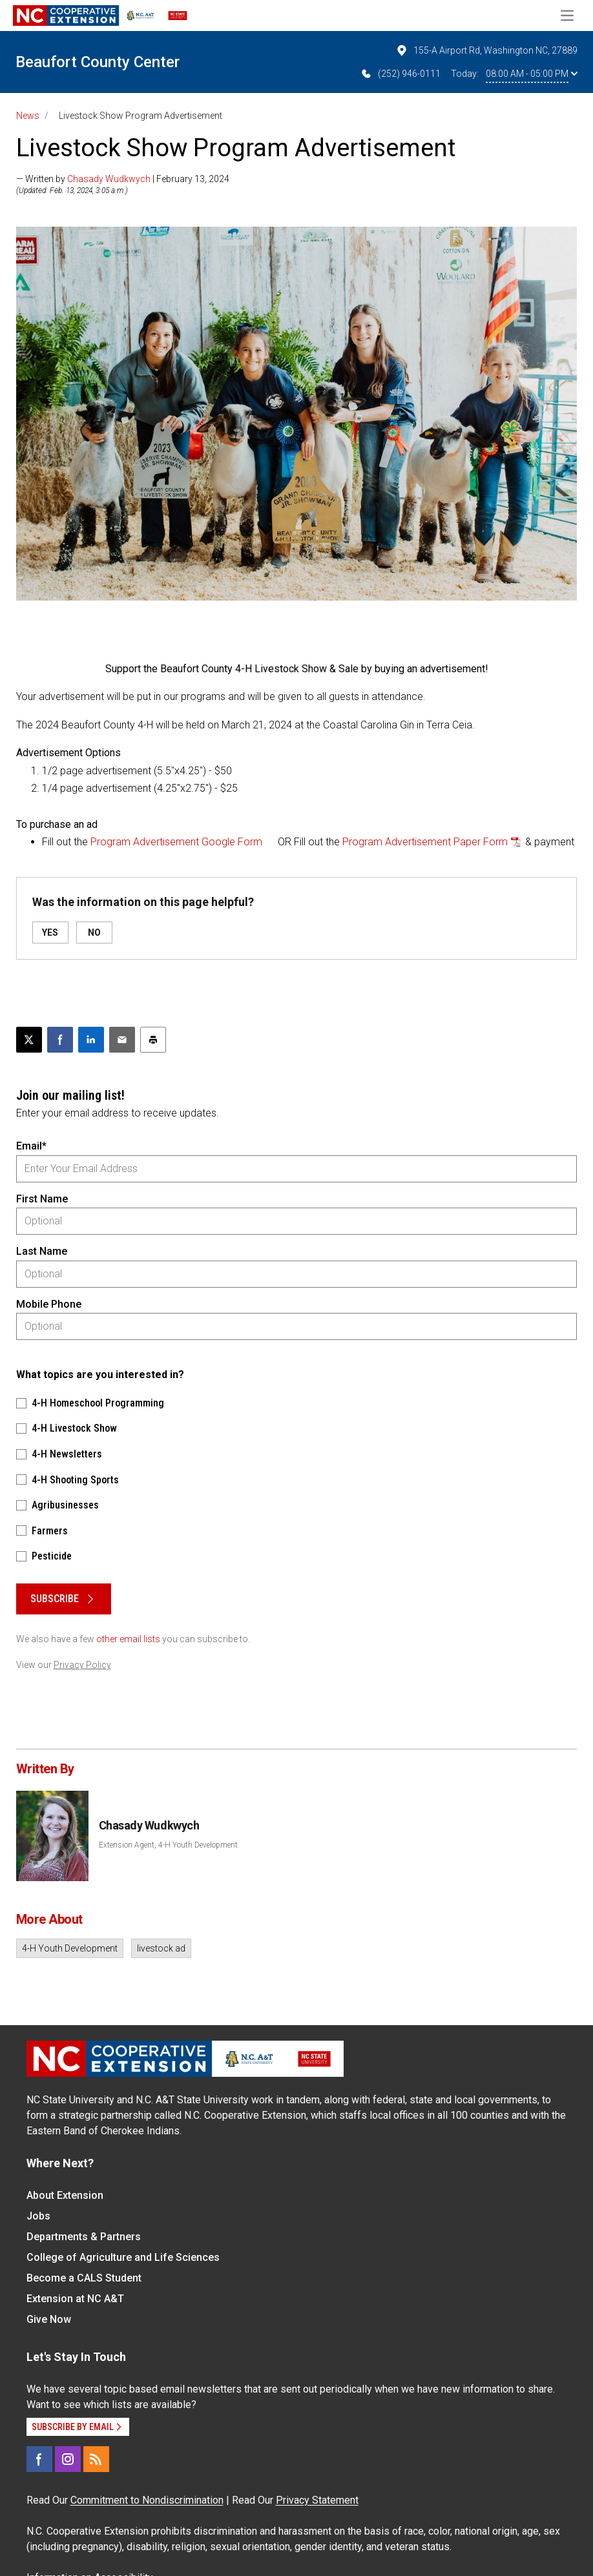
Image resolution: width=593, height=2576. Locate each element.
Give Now (48, 2319)
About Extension (64, 2195)
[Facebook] (39, 2459)
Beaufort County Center (98, 62)
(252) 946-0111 (400, 73)
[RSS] (96, 2459)
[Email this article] (122, 1040)
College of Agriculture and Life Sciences (123, 2257)
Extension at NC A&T (75, 2299)
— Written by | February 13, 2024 (122, 179)
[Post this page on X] (29, 1040)
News (27, 115)
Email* (31, 1146)
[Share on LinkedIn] (91, 1040)
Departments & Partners (83, 2237)
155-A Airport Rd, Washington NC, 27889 (486, 50)
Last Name (41, 1251)
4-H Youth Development (70, 1948)
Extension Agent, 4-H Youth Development (168, 1845)
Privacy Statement (317, 2500)
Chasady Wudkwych (109, 179)
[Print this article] (153, 1040)
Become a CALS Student (83, 2278)
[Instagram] (68, 2459)
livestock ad (161, 1948)
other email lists (128, 1639)
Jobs (38, 2216)
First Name (42, 1199)
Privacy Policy (82, 1665)
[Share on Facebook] (60, 1040)
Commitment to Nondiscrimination (147, 2500)
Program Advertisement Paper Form (425, 842)
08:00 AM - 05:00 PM (531, 73)
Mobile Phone (48, 1304)
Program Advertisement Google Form (176, 842)
